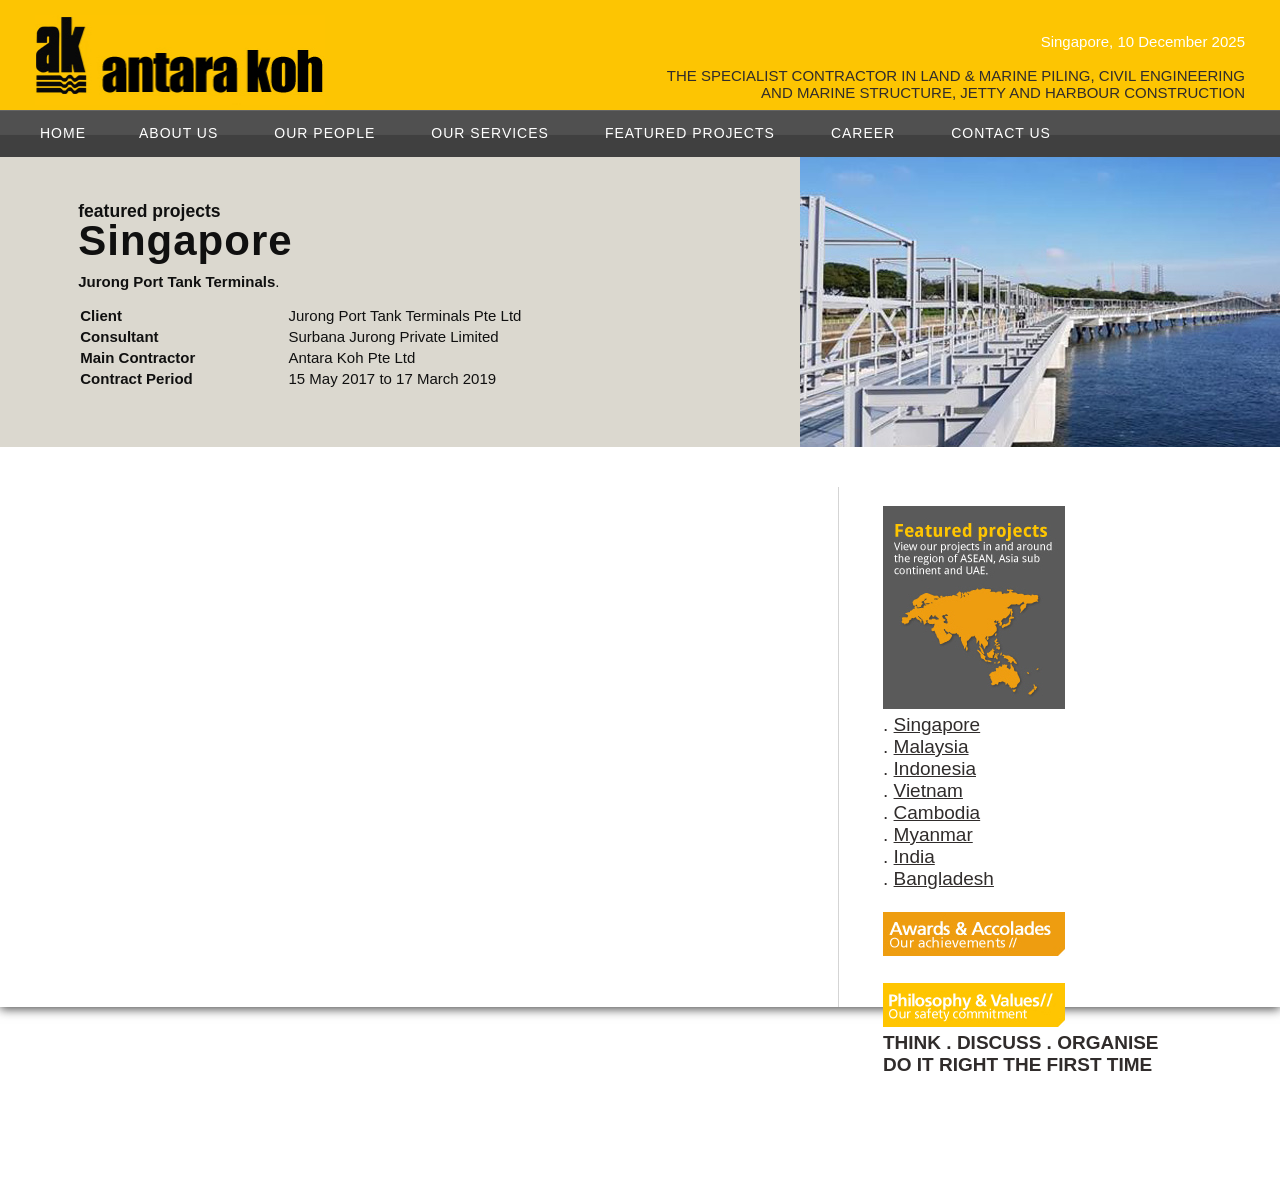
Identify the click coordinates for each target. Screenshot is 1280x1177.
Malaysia (931, 746)
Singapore (937, 724)
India (914, 856)
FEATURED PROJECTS (690, 133)
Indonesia (935, 768)
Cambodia (937, 812)
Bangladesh (944, 878)
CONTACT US (1001, 133)
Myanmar (933, 834)
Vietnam (928, 790)
